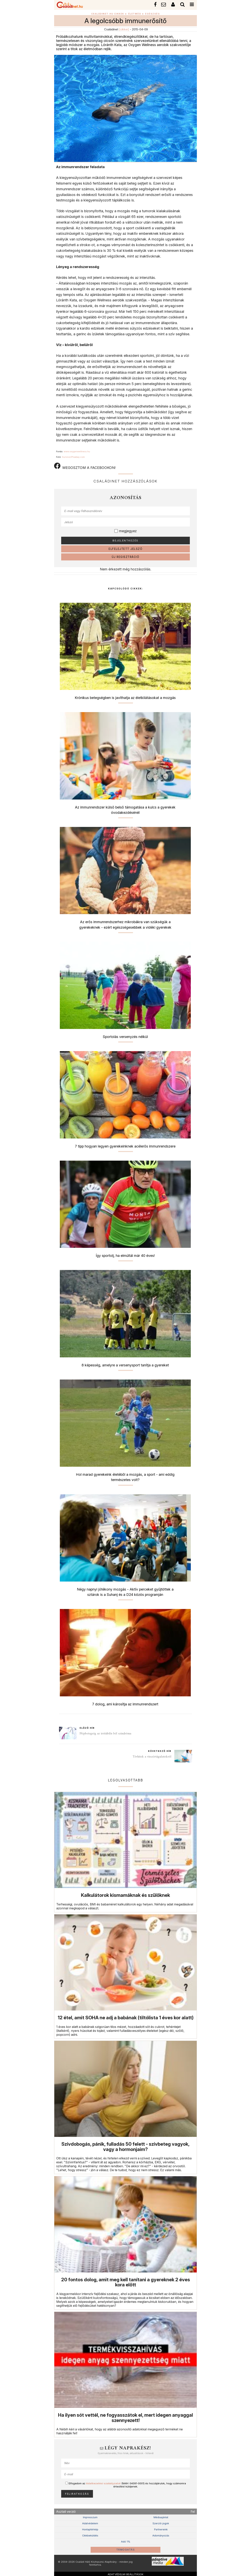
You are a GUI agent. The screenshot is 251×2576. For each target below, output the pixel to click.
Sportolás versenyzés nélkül (125, 1037)
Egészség (152, 14)
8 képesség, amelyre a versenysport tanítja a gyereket (125, 1365)
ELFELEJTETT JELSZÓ (125, 548)
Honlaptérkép (90, 2529)
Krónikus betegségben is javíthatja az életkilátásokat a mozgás (125, 698)
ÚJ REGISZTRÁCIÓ (125, 556)
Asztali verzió (66, 2511)
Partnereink (161, 2529)
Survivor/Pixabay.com (73, 457)
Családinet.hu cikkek (107, 14)
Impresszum (90, 2517)
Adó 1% (125, 2541)
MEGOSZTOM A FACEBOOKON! (84, 466)
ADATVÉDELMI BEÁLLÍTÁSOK (126, 2574)
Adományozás (160, 2535)
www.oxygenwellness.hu (77, 451)
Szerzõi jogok (161, 2523)
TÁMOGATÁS (125, 2549)
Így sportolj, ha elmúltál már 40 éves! (125, 1256)
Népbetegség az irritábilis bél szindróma (105, 1733)
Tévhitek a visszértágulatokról (152, 1756)
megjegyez (128, 531)
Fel (193, 2511)
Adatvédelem (90, 2523)
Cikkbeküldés (90, 2535)
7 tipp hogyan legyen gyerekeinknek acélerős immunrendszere (125, 1146)
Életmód (134, 14)
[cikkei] (124, 29)
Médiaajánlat (161, 2517)
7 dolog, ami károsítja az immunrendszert (125, 1704)
